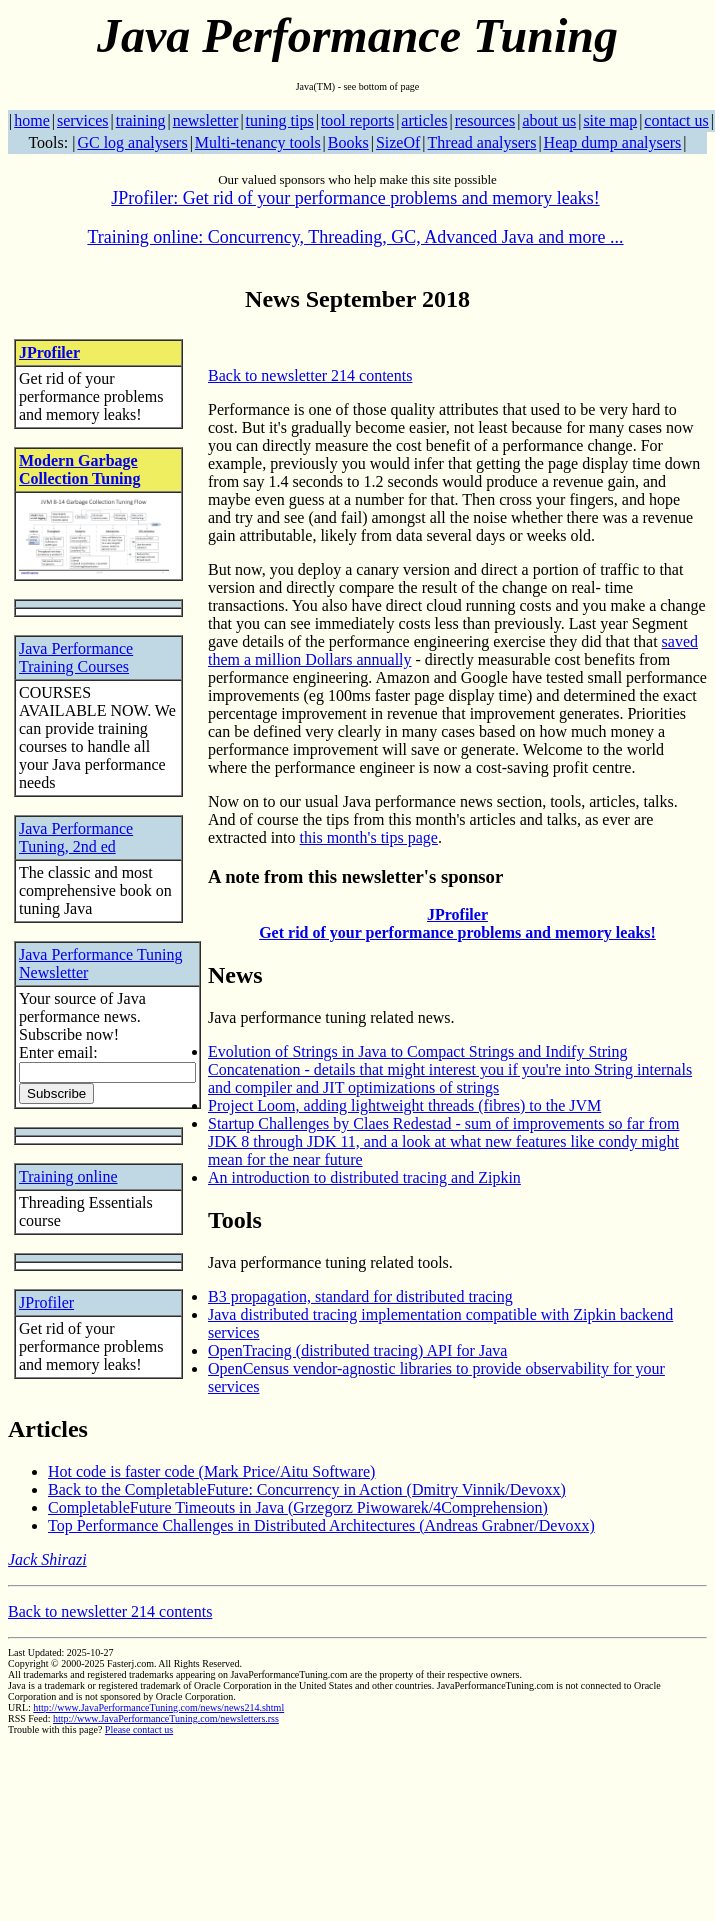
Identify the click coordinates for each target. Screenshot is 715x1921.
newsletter (206, 120)
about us (549, 120)
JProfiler (49, 352)
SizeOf (398, 142)
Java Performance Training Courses (76, 657)
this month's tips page (369, 837)
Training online (68, 1176)
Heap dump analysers (613, 142)
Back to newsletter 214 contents (310, 375)
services (83, 120)
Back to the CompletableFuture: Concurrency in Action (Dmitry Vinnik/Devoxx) (307, 1489)
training (141, 120)
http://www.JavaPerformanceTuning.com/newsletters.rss (166, 1718)
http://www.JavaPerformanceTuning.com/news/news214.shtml (158, 1707)
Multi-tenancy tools (258, 142)
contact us (676, 120)
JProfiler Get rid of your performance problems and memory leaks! (457, 923)
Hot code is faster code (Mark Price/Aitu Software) (211, 1471)
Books (348, 142)
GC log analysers (132, 142)
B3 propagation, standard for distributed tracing (360, 1296)
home (32, 120)
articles (424, 120)
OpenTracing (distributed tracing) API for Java (357, 1350)
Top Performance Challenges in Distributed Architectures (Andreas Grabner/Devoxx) (321, 1525)
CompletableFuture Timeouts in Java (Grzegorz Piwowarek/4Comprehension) (298, 1507)
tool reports (357, 120)
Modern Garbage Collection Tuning (79, 469)
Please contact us (139, 1729)
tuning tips (280, 120)
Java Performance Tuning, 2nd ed (76, 837)
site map (610, 120)
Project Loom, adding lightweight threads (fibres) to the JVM (404, 1105)
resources (485, 120)
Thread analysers (482, 142)
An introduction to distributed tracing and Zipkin (364, 1177)
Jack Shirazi (47, 1559)
